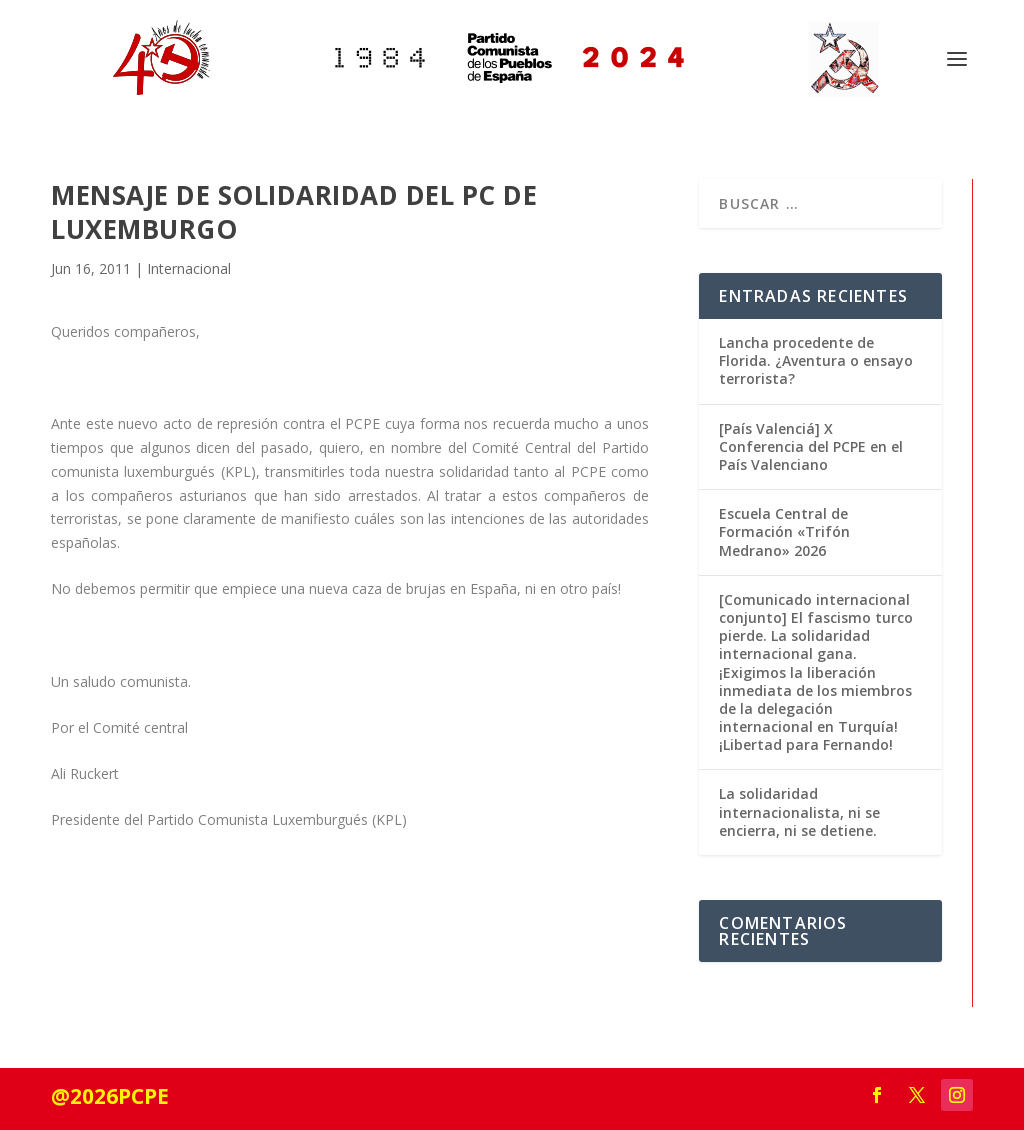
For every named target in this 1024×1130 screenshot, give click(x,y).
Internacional (189, 268)
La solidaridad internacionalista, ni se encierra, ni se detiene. (799, 811)
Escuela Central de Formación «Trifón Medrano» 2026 (784, 531)
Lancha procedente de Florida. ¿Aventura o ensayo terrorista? (816, 360)
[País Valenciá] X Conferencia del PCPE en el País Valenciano (811, 446)
